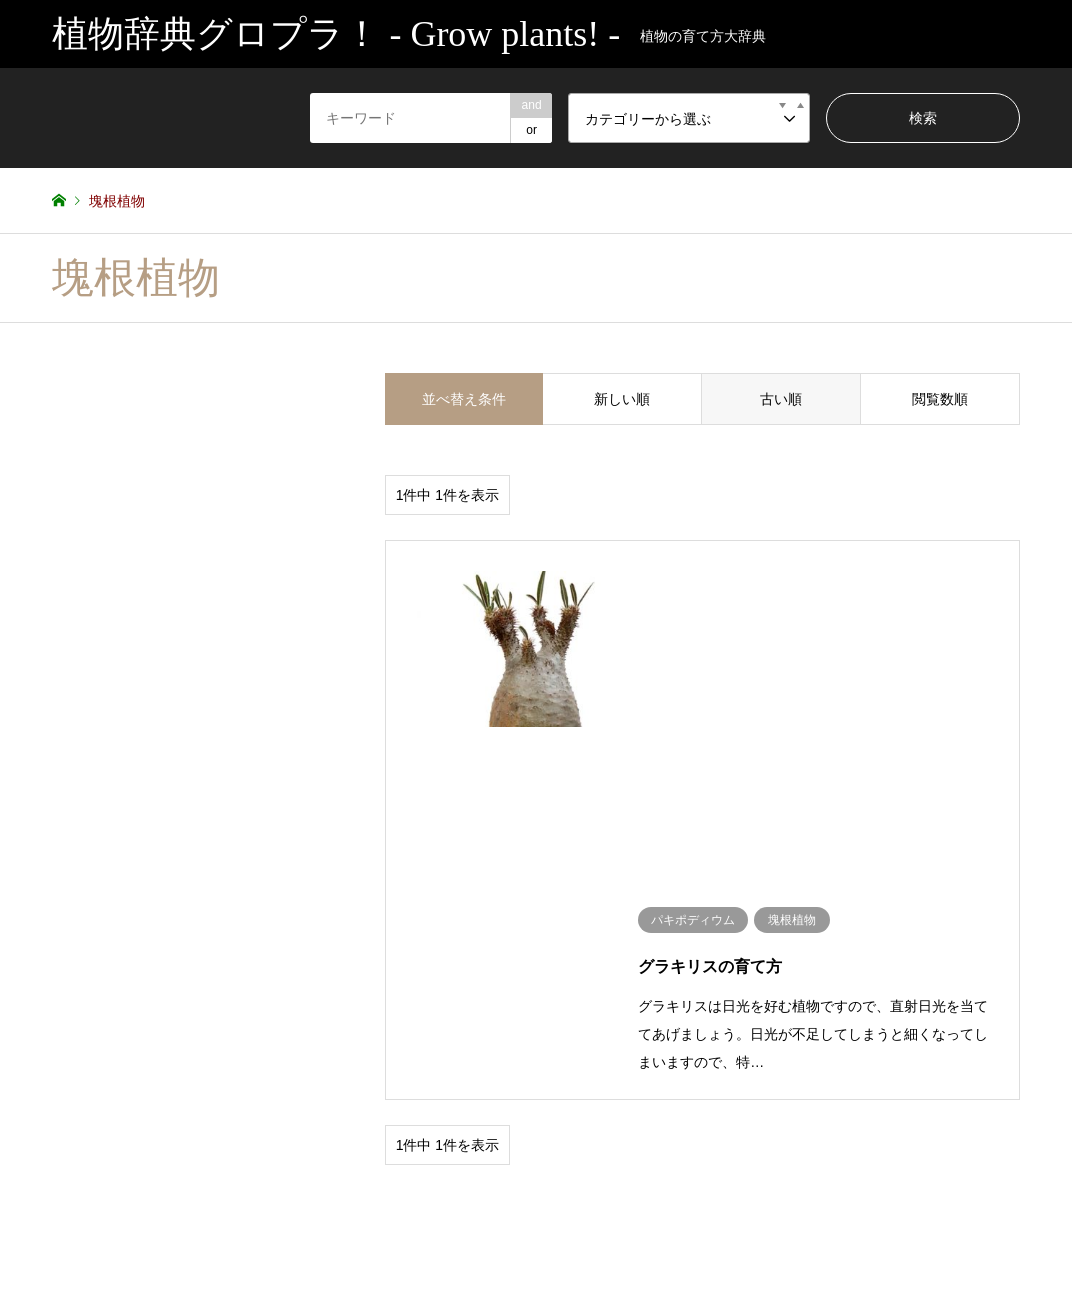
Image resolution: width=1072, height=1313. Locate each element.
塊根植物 (202, 1085)
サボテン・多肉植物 (106, 1085)
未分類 (317, 1085)
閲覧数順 (940, 399)
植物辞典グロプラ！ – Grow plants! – (901, 1216)
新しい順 (622, 399)
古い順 (781, 399)
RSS (59, 1225)
